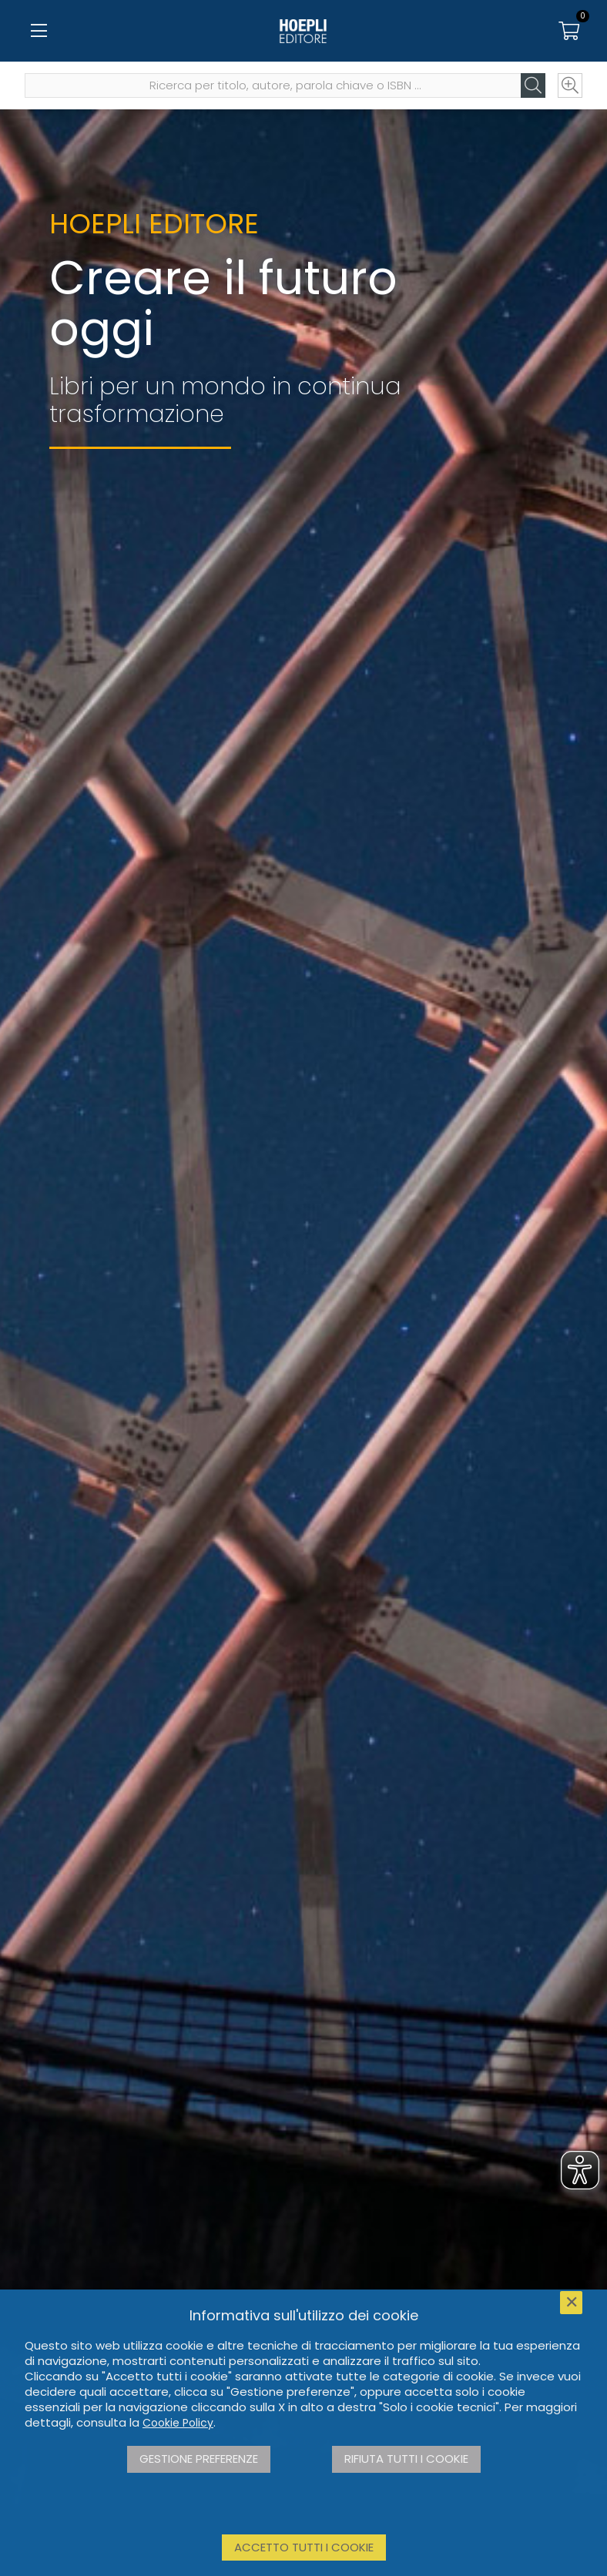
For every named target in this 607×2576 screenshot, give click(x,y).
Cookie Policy (178, 2422)
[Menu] (38, 31)
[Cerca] (533, 85)
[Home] (303, 30)
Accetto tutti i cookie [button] (304, 2547)
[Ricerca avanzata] (570, 85)
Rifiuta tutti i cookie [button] (406, 2458)
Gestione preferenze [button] (198, 2458)
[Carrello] (568, 31)
